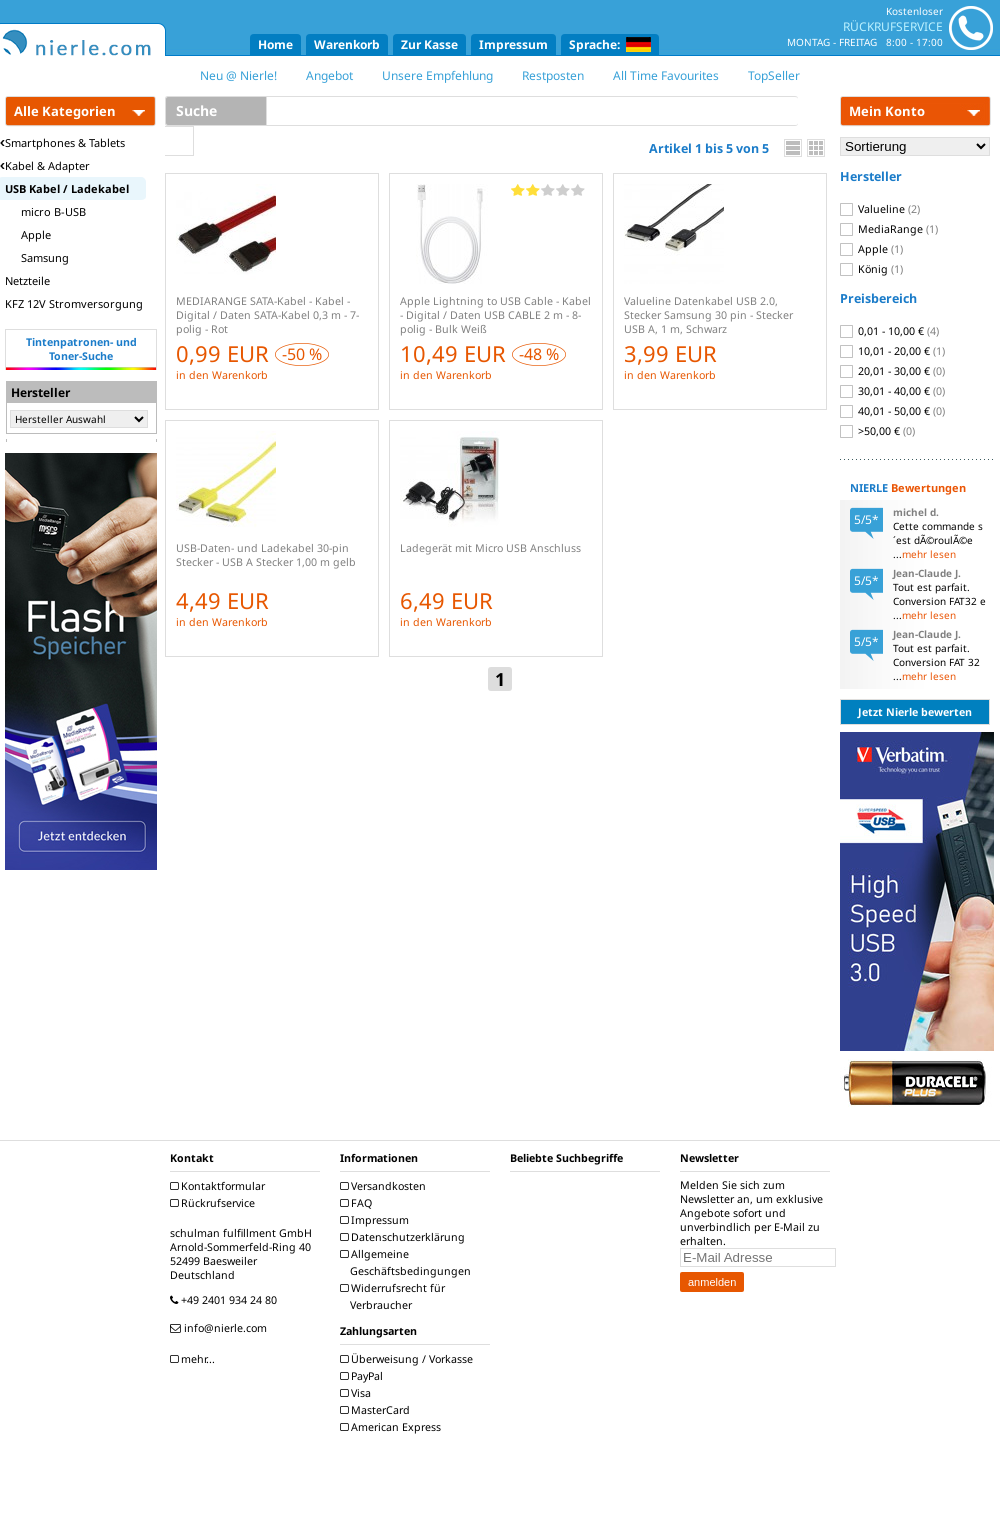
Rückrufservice (215, 1203)
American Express (393, 1427)
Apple (871, 249)
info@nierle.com (221, 1328)
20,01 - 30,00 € (892, 371)
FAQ (358, 1203)
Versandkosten (385, 1186)
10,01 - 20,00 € (892, 351)
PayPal (364, 1376)
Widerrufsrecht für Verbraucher (395, 1296)
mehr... (195, 1359)
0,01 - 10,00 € (889, 331)
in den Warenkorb (222, 375)
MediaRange (889, 229)
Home (275, 44)
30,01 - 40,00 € (892, 391)
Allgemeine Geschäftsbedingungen (408, 1262)
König (871, 269)
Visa (358, 1393)
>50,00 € (877, 431)
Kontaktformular (220, 1186)
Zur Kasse (429, 44)
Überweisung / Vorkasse (409, 1359)
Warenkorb (347, 44)
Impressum (513, 44)
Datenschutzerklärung (405, 1237)
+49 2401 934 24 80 (226, 1300)
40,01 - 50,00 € (892, 411)
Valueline (880, 209)
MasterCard (377, 1410)
